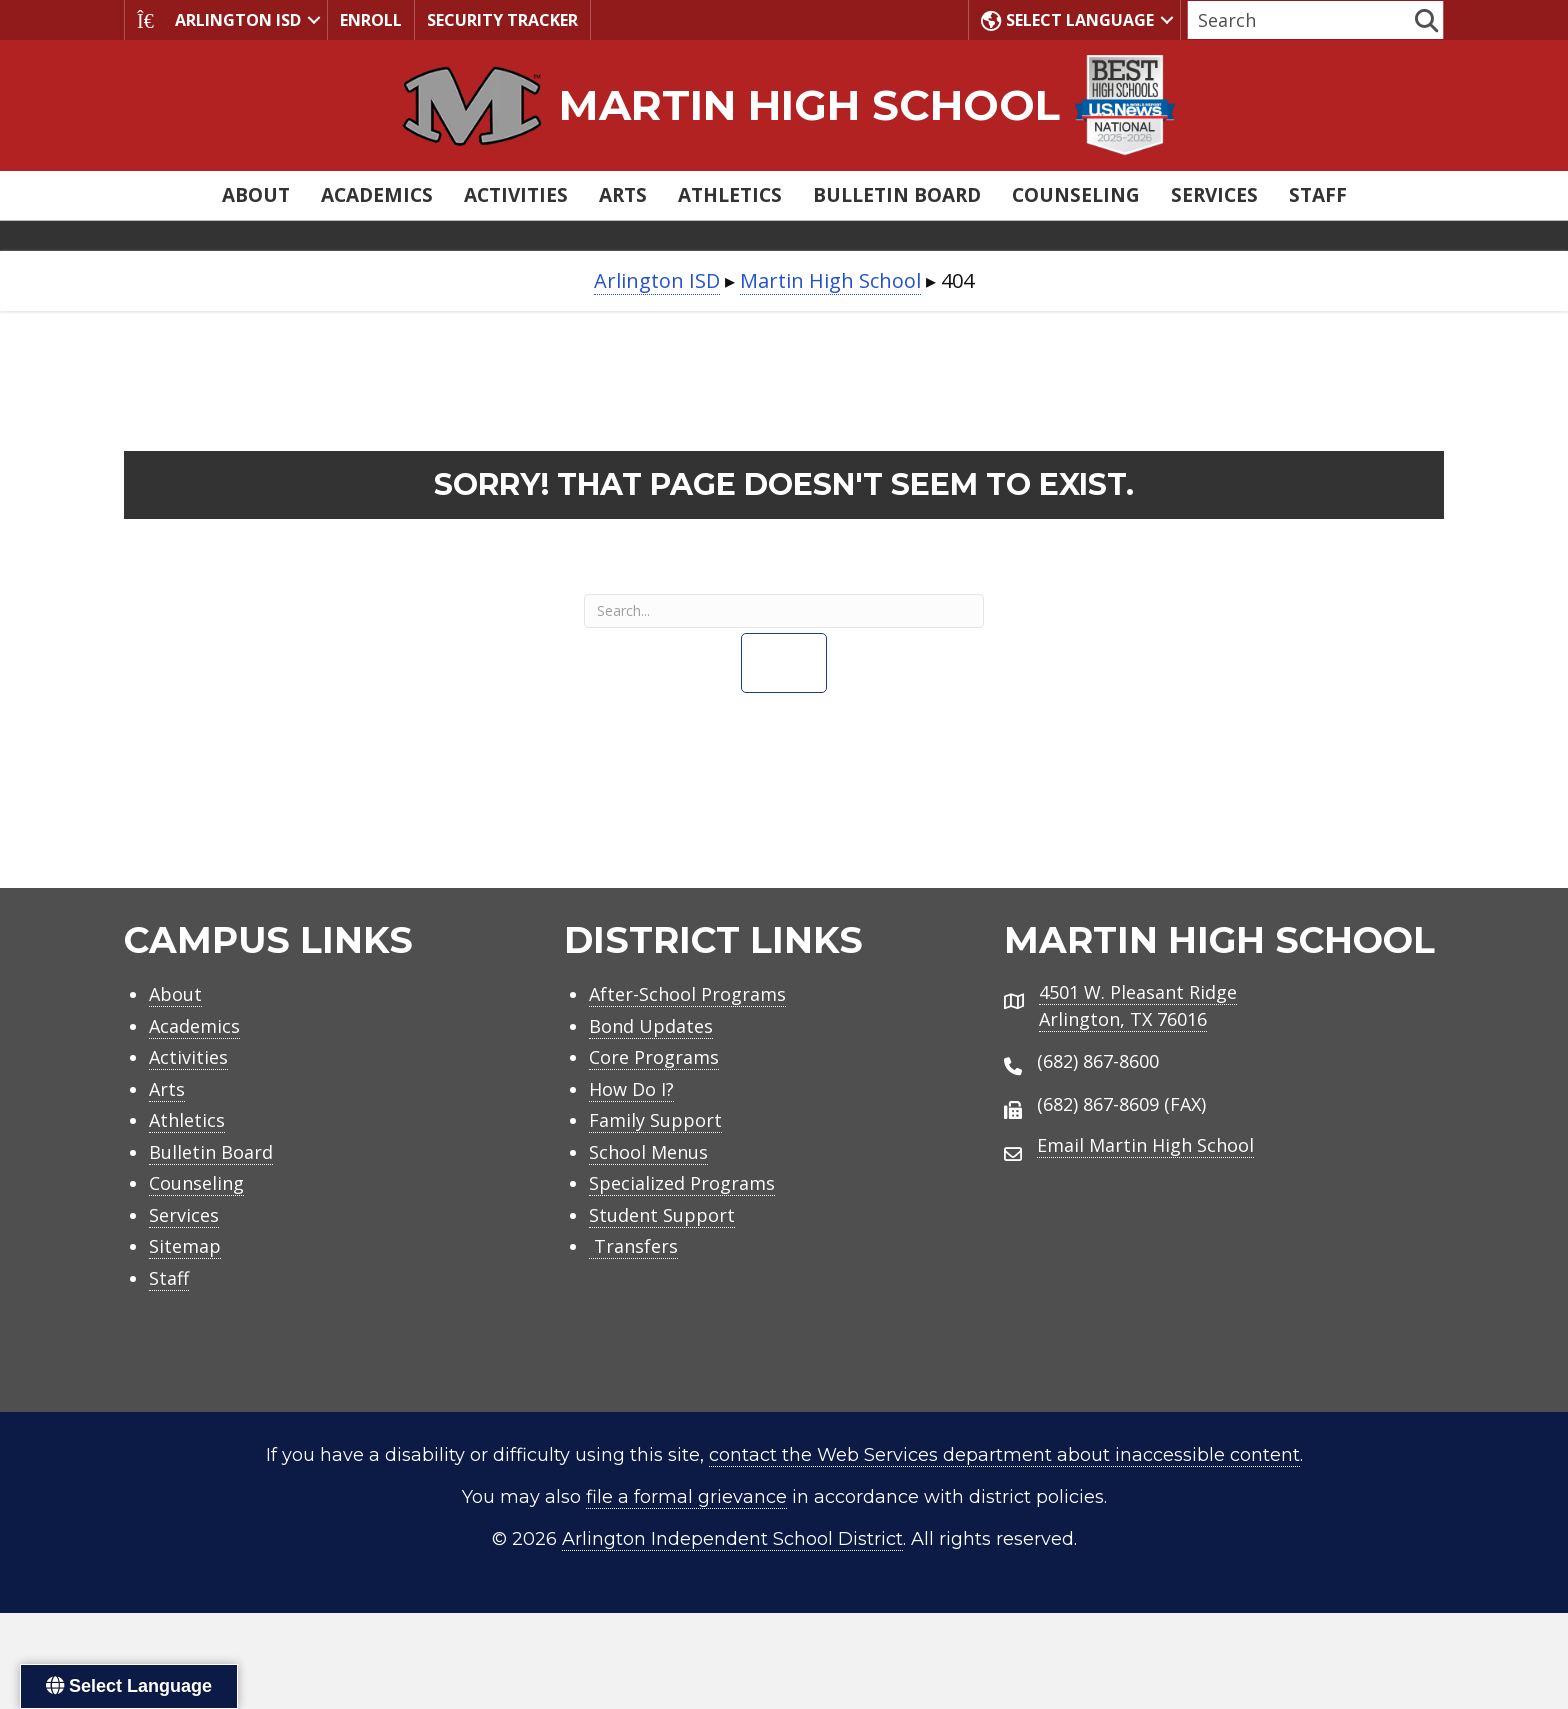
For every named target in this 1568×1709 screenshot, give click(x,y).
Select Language (1067, 20)
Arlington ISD (219, 20)
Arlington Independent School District (732, 1539)
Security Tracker (502, 20)
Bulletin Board (897, 195)
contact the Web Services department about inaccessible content (1004, 1455)
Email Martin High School (1145, 1145)
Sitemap (185, 1246)
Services (1214, 195)
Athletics (730, 195)
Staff (1318, 195)
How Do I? (631, 1089)
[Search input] (1299, 20)
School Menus (648, 1152)
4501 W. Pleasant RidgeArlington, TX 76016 (1138, 1005)
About (256, 195)
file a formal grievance (686, 1497)
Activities (516, 195)
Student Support (662, 1215)
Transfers (633, 1246)
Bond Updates (651, 1026)
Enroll (371, 20)
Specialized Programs (682, 1183)
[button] (314, 20)
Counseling (1076, 195)
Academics (377, 195)
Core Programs (654, 1057)
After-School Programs (687, 994)
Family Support (655, 1120)
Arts (623, 195)
